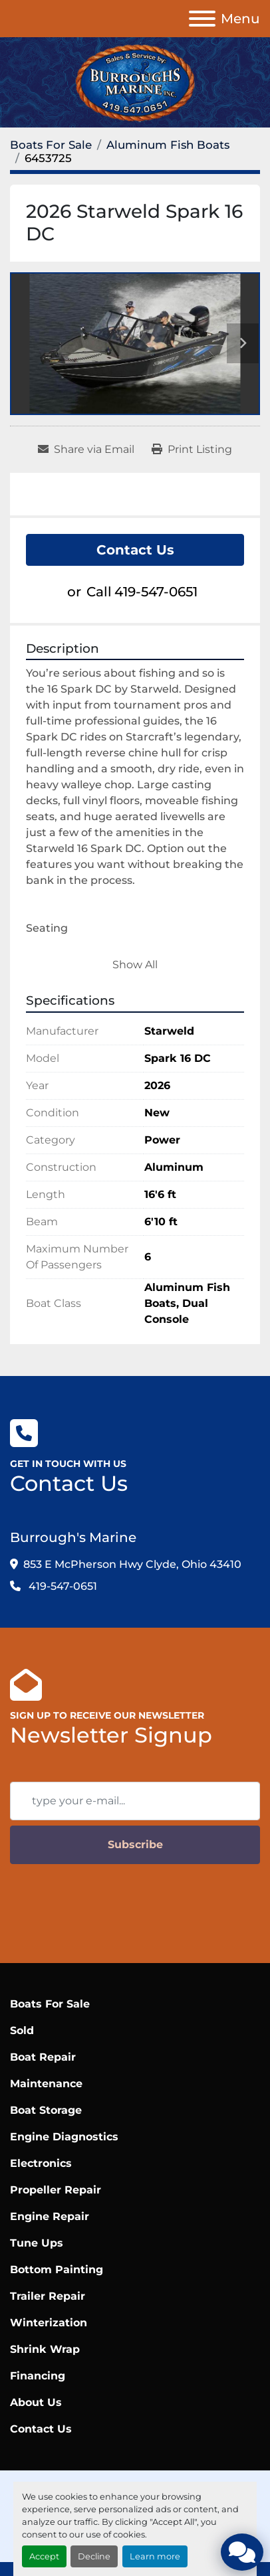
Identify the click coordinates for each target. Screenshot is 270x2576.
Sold (22, 2030)
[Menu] (202, 19)
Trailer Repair (47, 2296)
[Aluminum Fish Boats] (167, 144)
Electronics (41, 2163)
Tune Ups (36, 2243)
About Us (36, 2402)
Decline (94, 2556)
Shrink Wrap (45, 2349)
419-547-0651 (156, 592)
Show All (135, 964)
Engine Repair (49, 2216)
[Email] (135, 1801)
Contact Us (135, 550)
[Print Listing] (192, 449)
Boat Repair (43, 2057)
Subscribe (135, 1844)
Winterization (48, 2322)
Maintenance (46, 2083)
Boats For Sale (50, 2004)
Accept (44, 2556)
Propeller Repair (55, 2190)
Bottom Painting (56, 2269)
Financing (37, 2375)
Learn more (155, 2556)
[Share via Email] (86, 449)
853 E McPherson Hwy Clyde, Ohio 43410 (132, 1564)
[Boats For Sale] (51, 144)
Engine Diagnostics (64, 2136)
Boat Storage (46, 2110)
